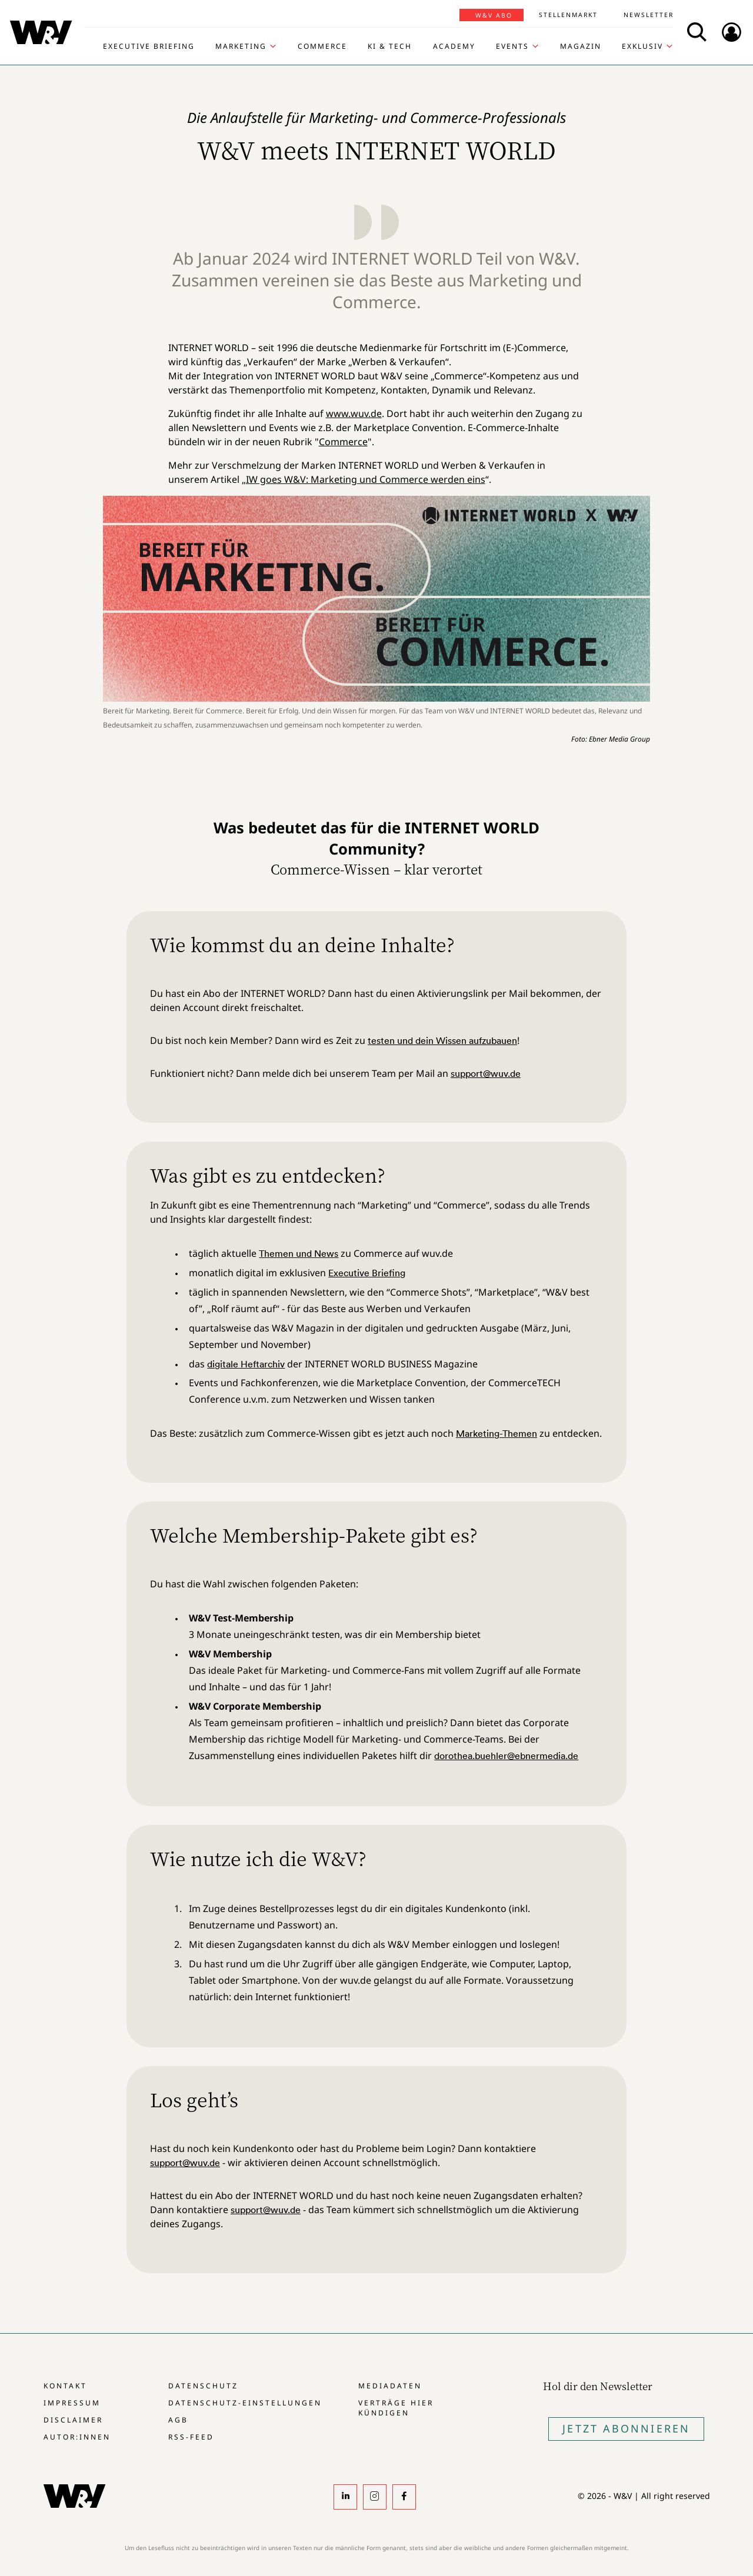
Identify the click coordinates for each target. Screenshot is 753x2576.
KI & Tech (390, 46)
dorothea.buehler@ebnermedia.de (506, 1755)
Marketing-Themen (496, 1433)
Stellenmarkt (568, 15)
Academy (454, 46)
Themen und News (298, 1253)
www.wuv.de (354, 413)
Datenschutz (203, 2386)
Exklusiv (642, 46)
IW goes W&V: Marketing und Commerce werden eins (365, 479)
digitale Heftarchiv (246, 1364)
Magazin (580, 46)
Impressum (72, 2403)
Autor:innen (77, 2437)
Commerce (322, 46)
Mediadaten (390, 2386)
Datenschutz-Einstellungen (245, 2403)
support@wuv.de (486, 1073)
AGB (178, 2420)
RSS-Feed (191, 2437)
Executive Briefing (149, 46)
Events (512, 46)
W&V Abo (493, 15)
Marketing (240, 46)
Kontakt (65, 2386)
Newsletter (649, 15)
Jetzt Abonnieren (626, 2428)
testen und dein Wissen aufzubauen (442, 1040)
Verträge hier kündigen (396, 2408)
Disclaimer (73, 2420)
